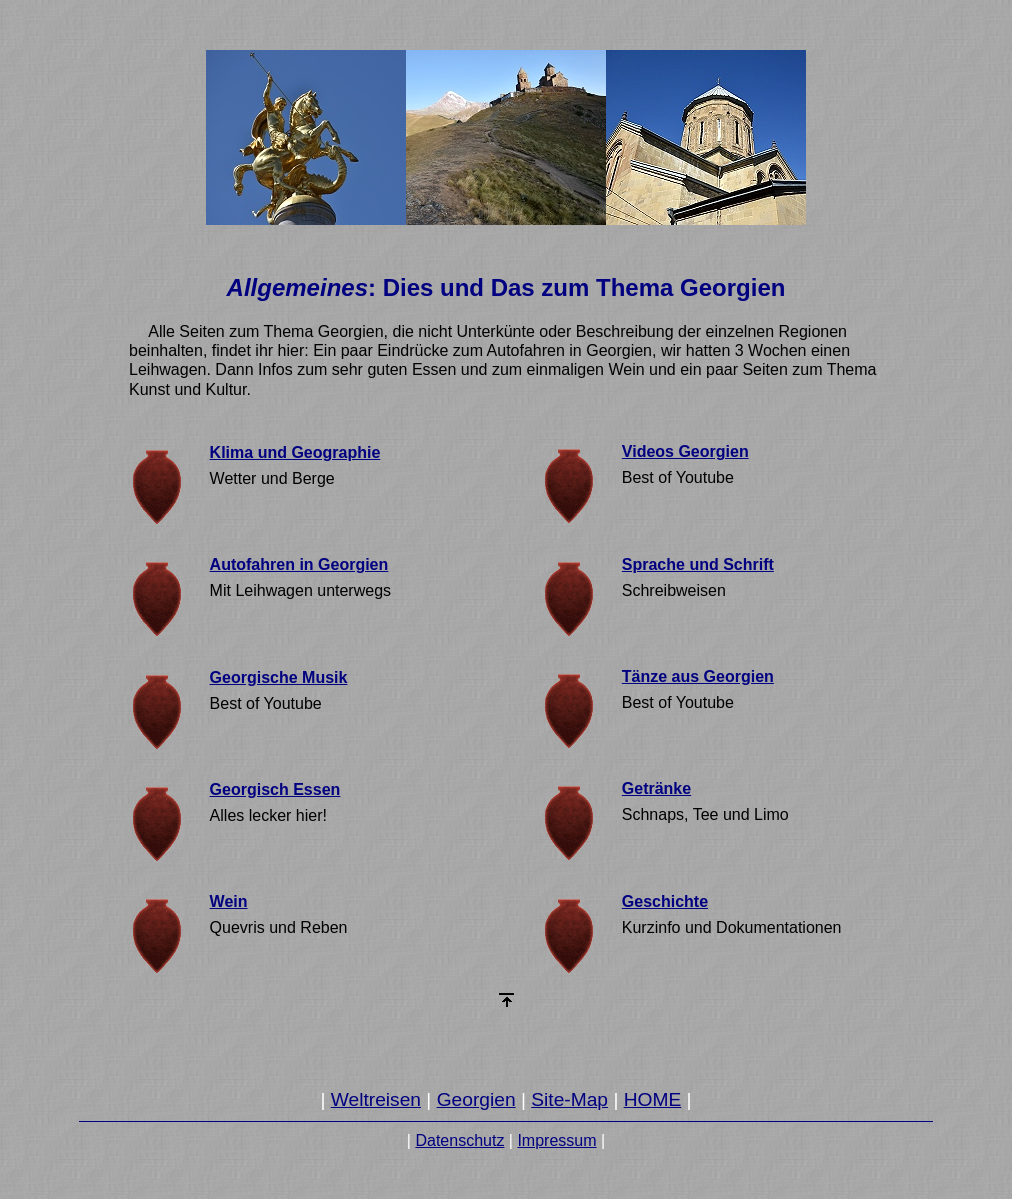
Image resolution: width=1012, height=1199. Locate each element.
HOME (653, 1099)
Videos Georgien (685, 451)
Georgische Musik (279, 677)
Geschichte (665, 901)
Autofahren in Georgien (299, 564)
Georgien (476, 1099)
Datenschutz (459, 1140)
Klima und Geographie (295, 452)
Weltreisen (376, 1099)
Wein (229, 901)
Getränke (656, 788)
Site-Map (569, 1099)
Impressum (556, 1140)
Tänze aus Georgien (698, 676)
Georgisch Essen (275, 789)
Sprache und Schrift (698, 564)
